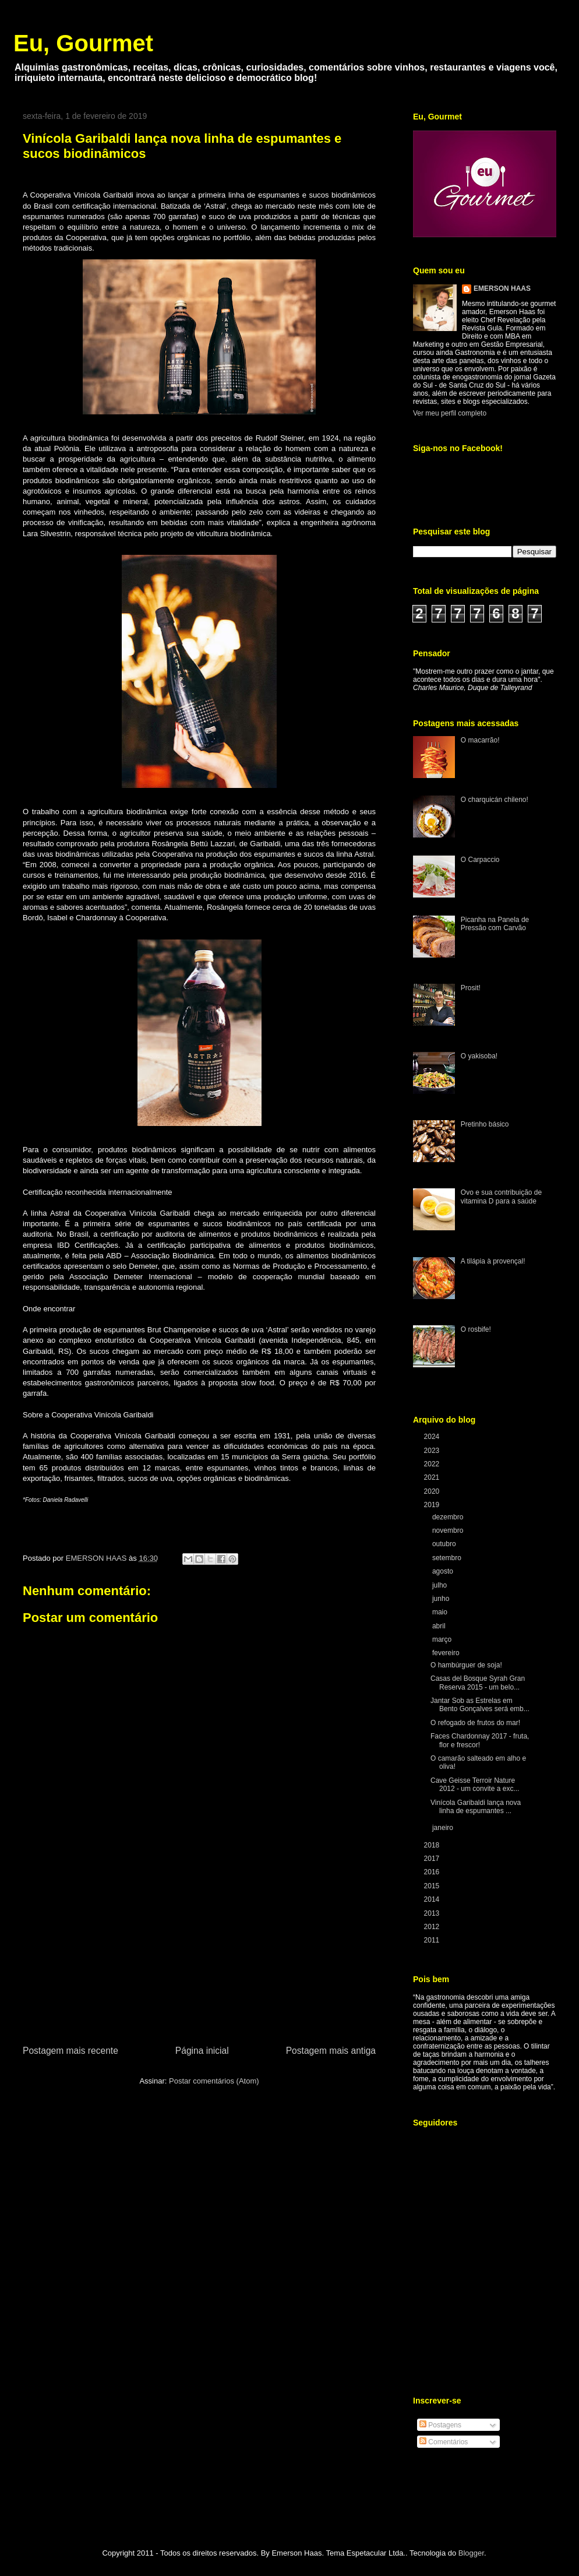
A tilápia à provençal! (493, 1261)
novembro (448, 1530)
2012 (433, 1927)
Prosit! (471, 988)
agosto (443, 1571)
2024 (433, 1437)
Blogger (471, 2553)
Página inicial (202, 2051)
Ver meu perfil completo (449, 413)
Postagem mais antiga (331, 2051)
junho (441, 1599)
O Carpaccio (480, 860)
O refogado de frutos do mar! (475, 1723)
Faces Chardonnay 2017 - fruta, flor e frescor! (479, 1740)
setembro (447, 1558)
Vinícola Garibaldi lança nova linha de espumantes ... (475, 1807)
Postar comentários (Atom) (214, 2081)
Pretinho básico (485, 1124)
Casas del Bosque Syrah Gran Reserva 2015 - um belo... (477, 1682)
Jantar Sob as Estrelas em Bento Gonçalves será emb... (479, 1705)
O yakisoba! (479, 1056)
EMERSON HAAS (502, 288)
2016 (433, 1872)
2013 (433, 1913)
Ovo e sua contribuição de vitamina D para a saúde (501, 1196)
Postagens (440, 2425)
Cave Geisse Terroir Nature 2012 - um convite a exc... (474, 1784)
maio (440, 1612)
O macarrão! (480, 740)
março (443, 1639)
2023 (433, 1451)
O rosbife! (476, 1329)
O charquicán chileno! (494, 800)
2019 (433, 1505)
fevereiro (446, 1653)
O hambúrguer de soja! (466, 1665)
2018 (433, 1845)
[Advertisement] (199, 1956)
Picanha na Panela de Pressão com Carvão (495, 924)
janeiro (443, 1828)
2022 (433, 1464)
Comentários (443, 2442)
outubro (445, 1544)
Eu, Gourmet (83, 43)
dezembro (448, 1517)
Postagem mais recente (70, 2051)
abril (439, 1626)
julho (440, 1585)
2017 (433, 1858)
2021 (433, 1477)
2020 (433, 1491)
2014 (433, 1899)
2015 (433, 1886)
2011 (433, 1940)
